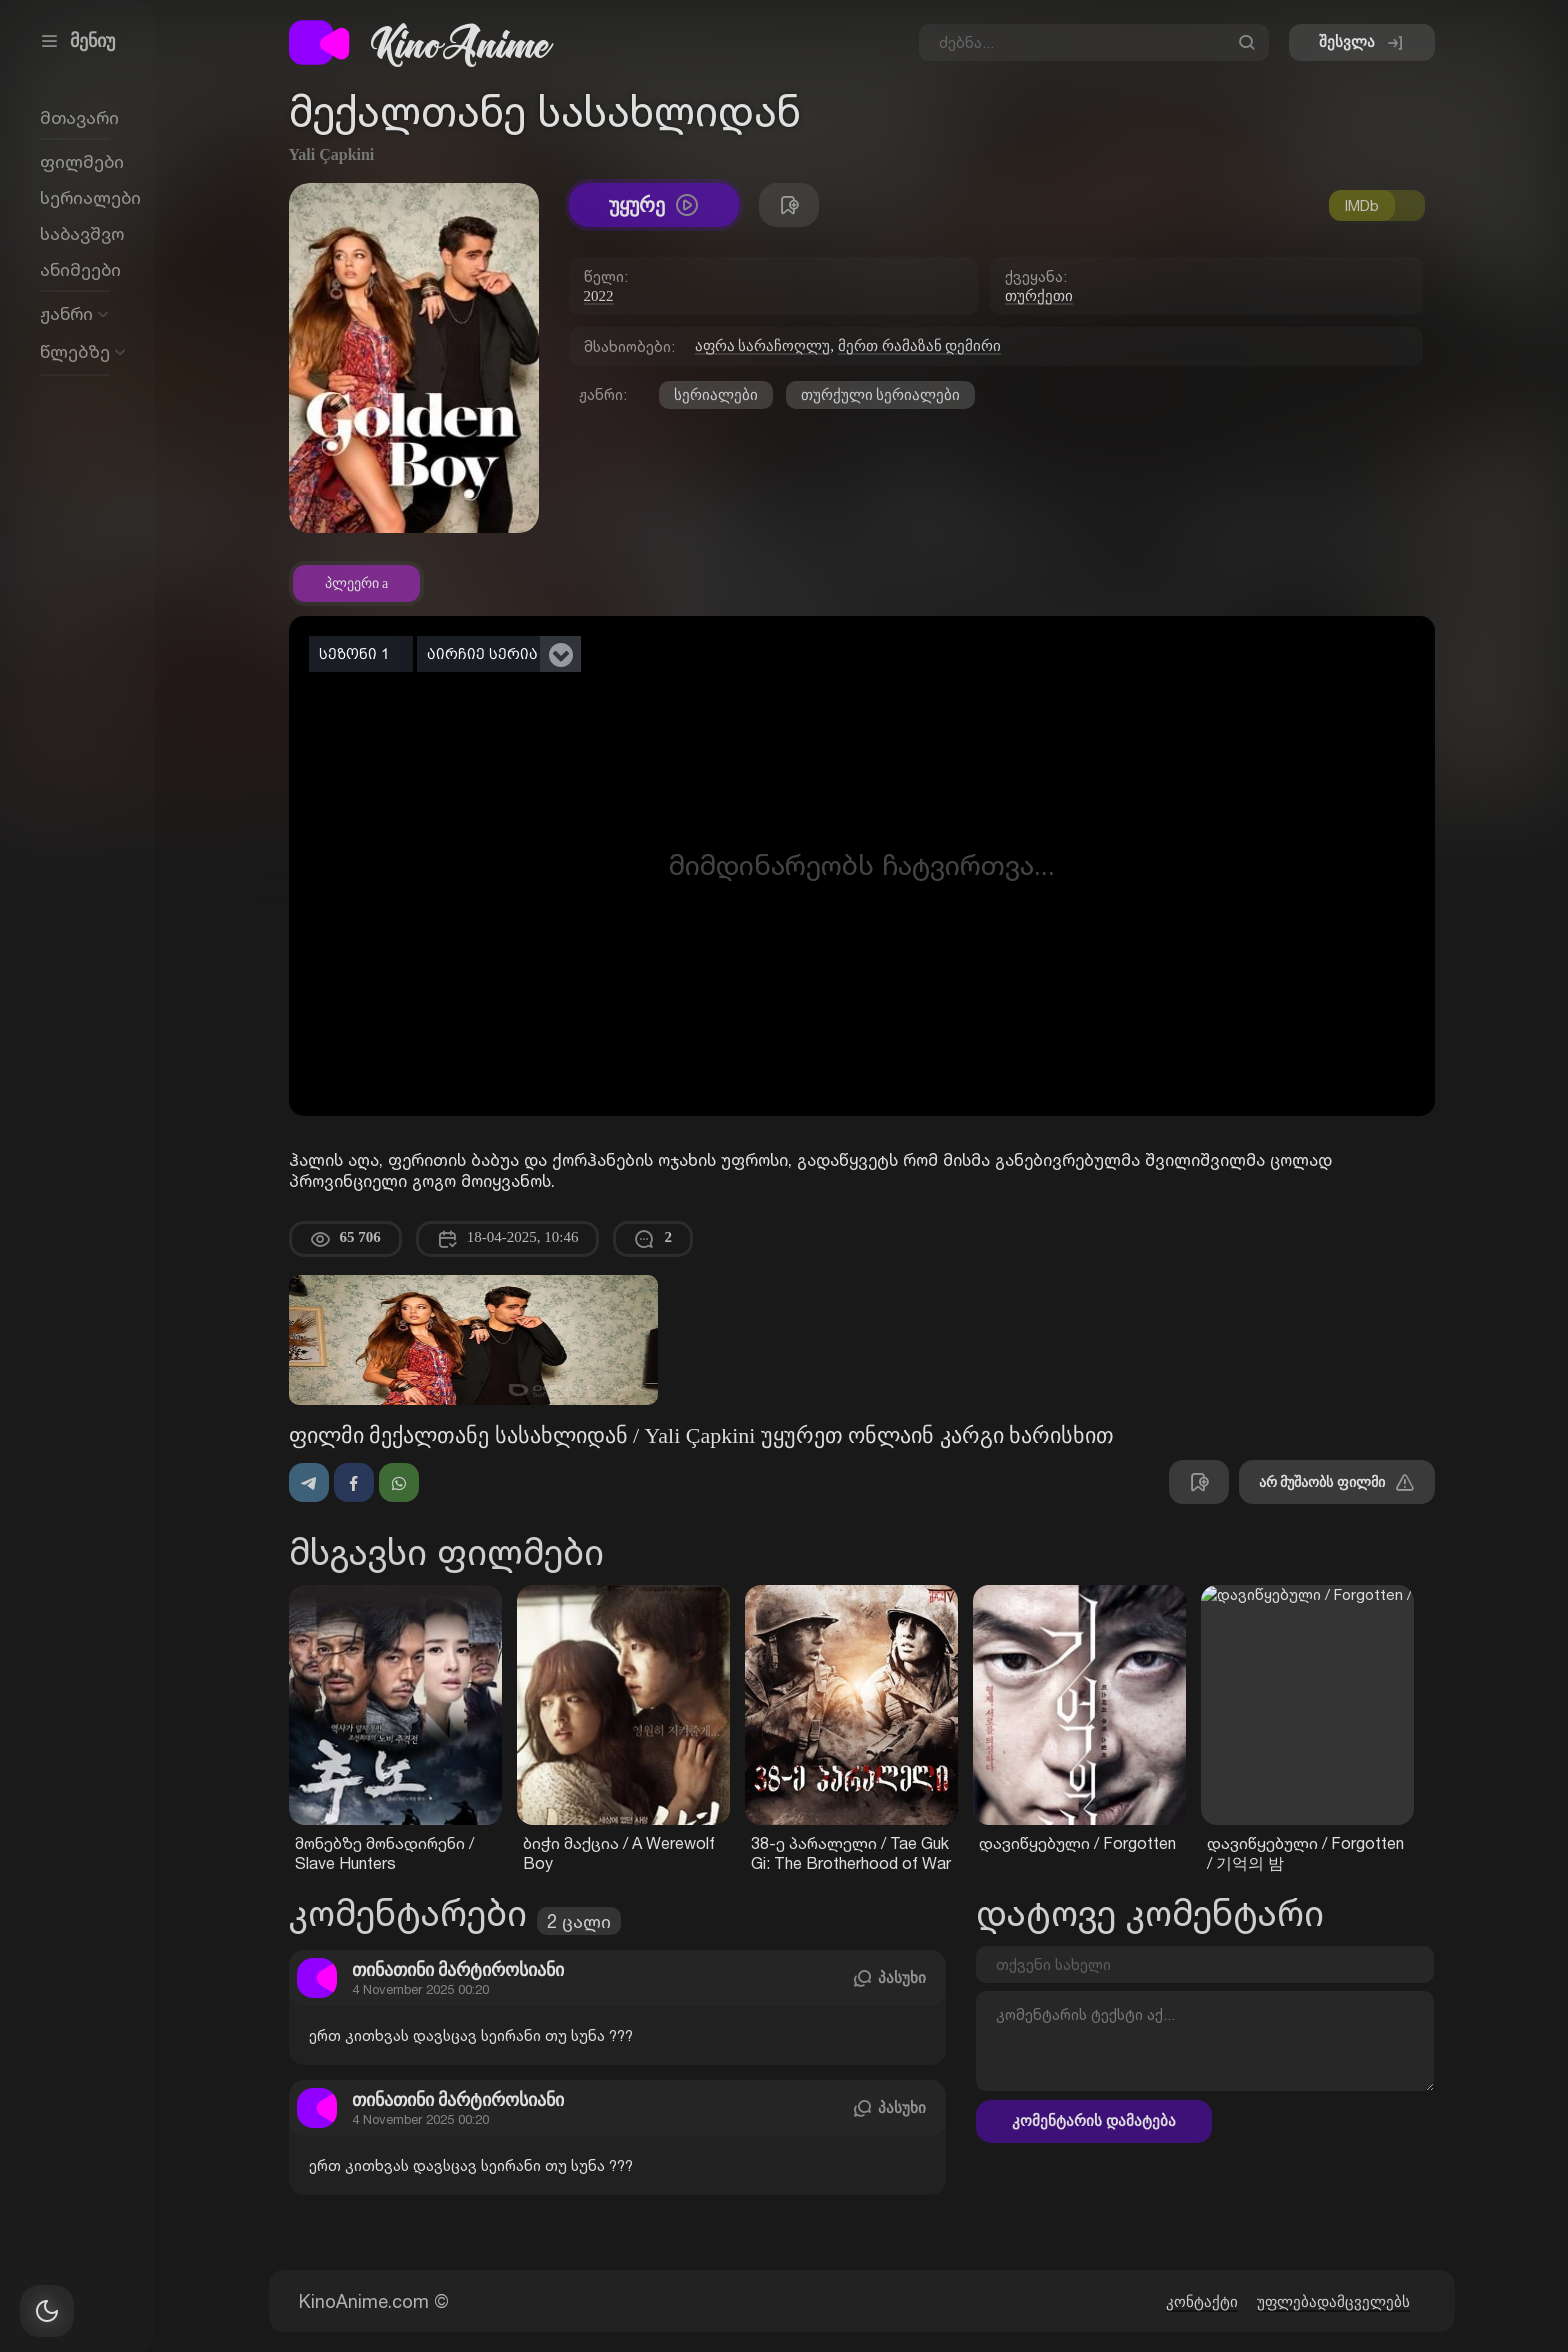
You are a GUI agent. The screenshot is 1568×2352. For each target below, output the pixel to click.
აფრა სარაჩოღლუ (763, 346)
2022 (599, 296)
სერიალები (716, 395)
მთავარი (79, 117)
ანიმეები (80, 269)
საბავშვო (82, 233)
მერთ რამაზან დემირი (920, 346)
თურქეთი (1039, 296)
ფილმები (82, 161)
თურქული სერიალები (881, 395)
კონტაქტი (1202, 2302)
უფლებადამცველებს (1333, 2302)
